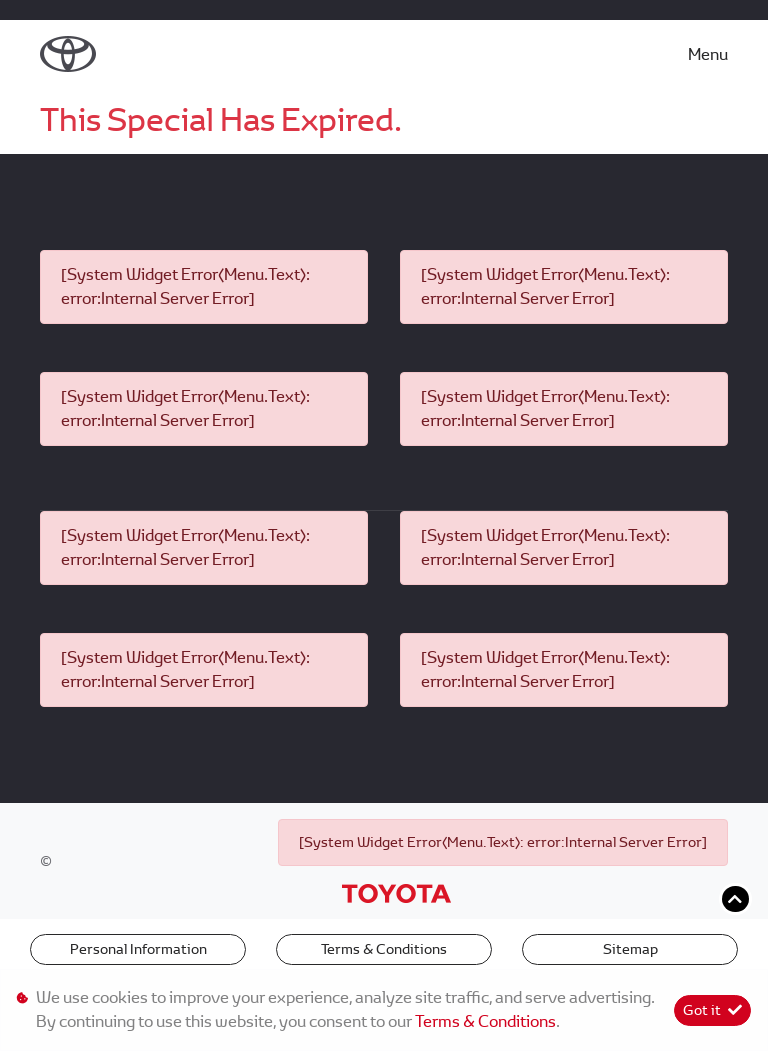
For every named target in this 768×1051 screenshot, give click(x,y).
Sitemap (630, 949)
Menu (708, 54)
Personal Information (138, 949)
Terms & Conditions (384, 949)
